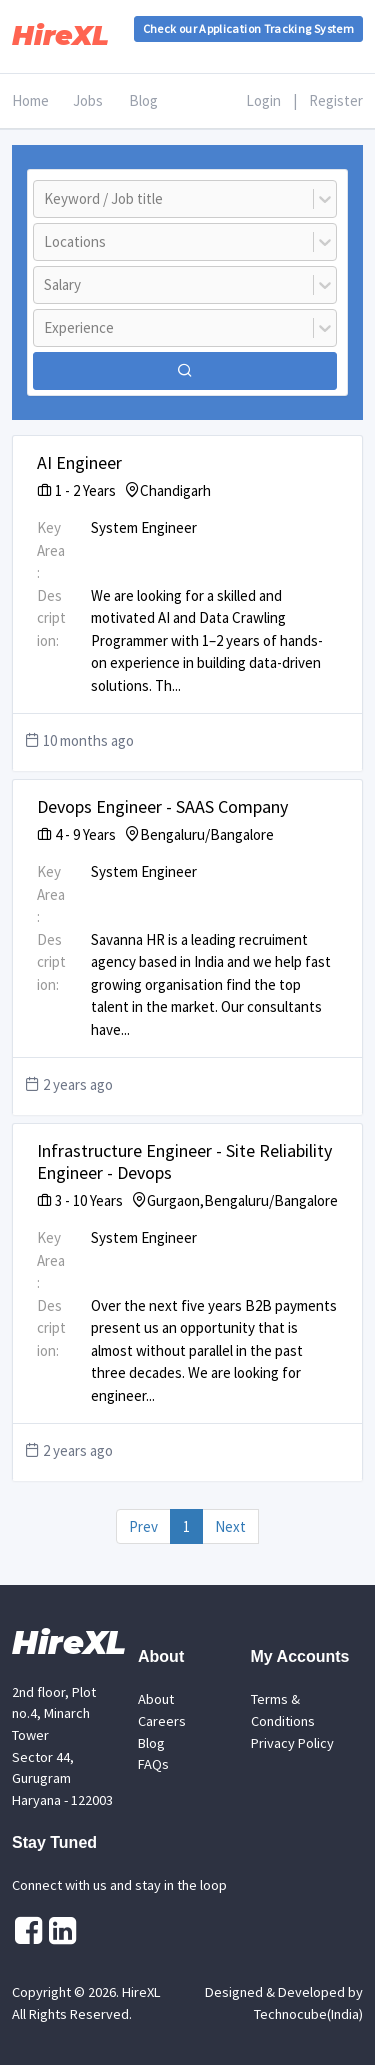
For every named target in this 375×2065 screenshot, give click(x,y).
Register (336, 100)
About (156, 1699)
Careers (162, 1721)
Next (230, 1526)
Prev (143, 1526)
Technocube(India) (308, 2014)
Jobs (88, 100)
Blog (143, 100)
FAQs (153, 1764)
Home (30, 100)
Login (263, 100)
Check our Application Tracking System (248, 28)
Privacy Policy (292, 1743)
